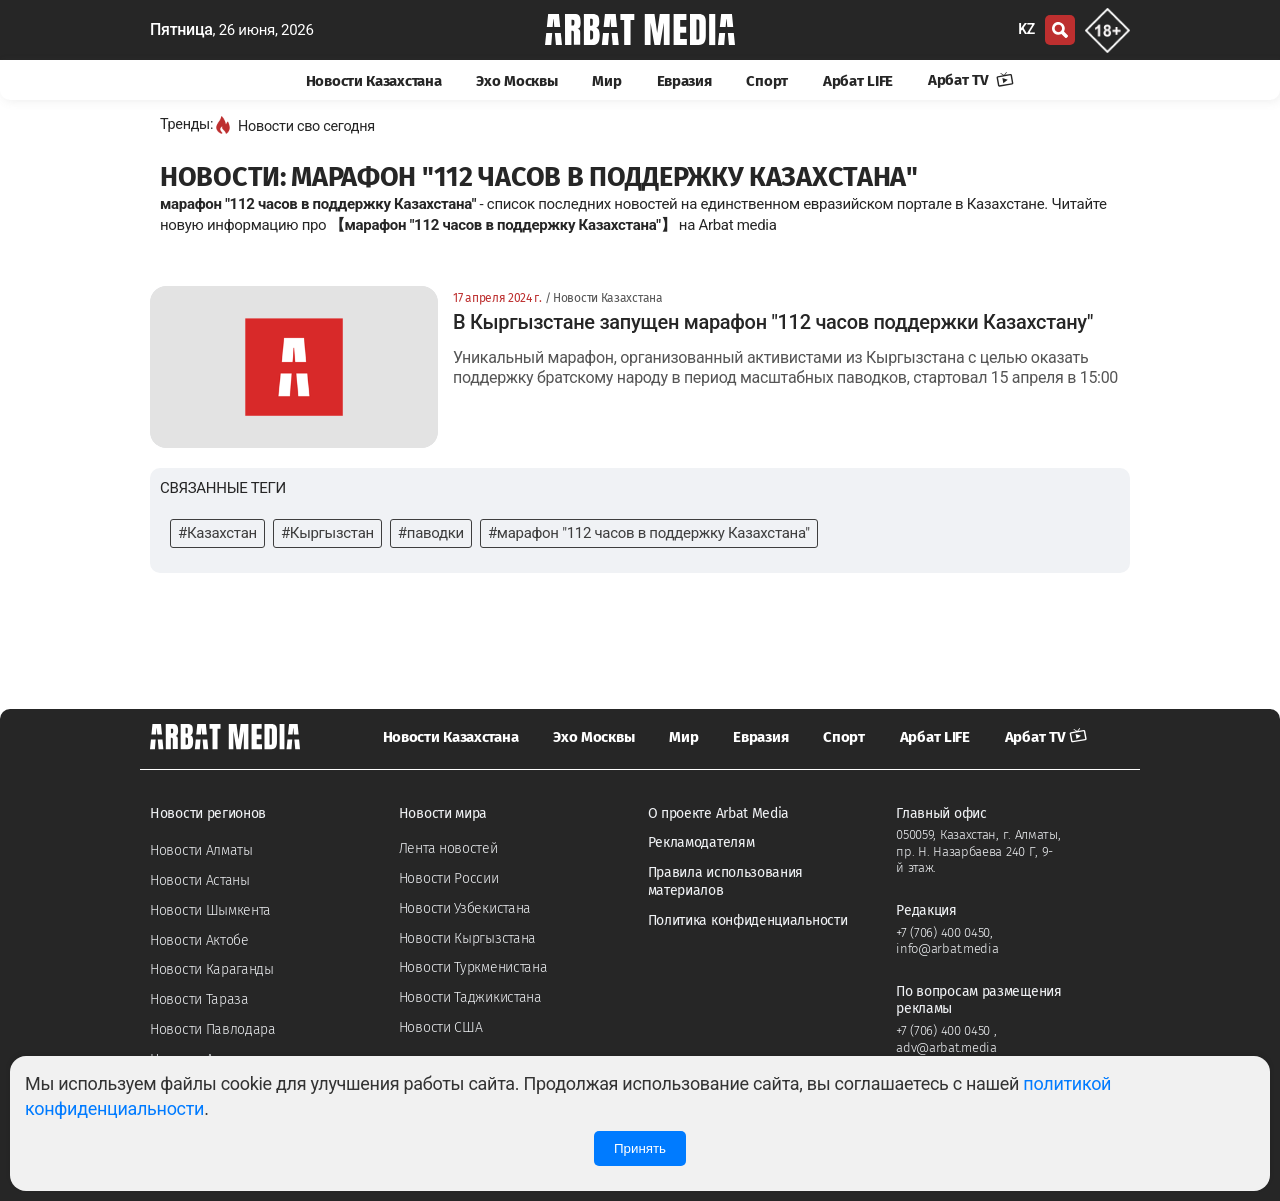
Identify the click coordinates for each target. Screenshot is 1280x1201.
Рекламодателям (701, 842)
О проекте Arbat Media (719, 813)
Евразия (684, 81)
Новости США (441, 1027)
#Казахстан (217, 533)
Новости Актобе (199, 940)
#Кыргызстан (327, 533)
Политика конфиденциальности (748, 920)
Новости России (449, 878)
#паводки (431, 533)
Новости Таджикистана (470, 997)
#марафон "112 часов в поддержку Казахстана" (649, 533)
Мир (606, 81)
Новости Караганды (212, 969)
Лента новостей (448, 848)
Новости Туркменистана (473, 967)
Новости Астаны (200, 880)
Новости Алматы (201, 850)
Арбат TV (971, 80)
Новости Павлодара (213, 1029)
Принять (640, 1148)
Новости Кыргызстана (467, 938)
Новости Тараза (199, 999)
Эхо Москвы (516, 81)
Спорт (767, 81)
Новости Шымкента (210, 910)
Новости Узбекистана (465, 908)
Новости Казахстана (374, 81)
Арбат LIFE (858, 81)
